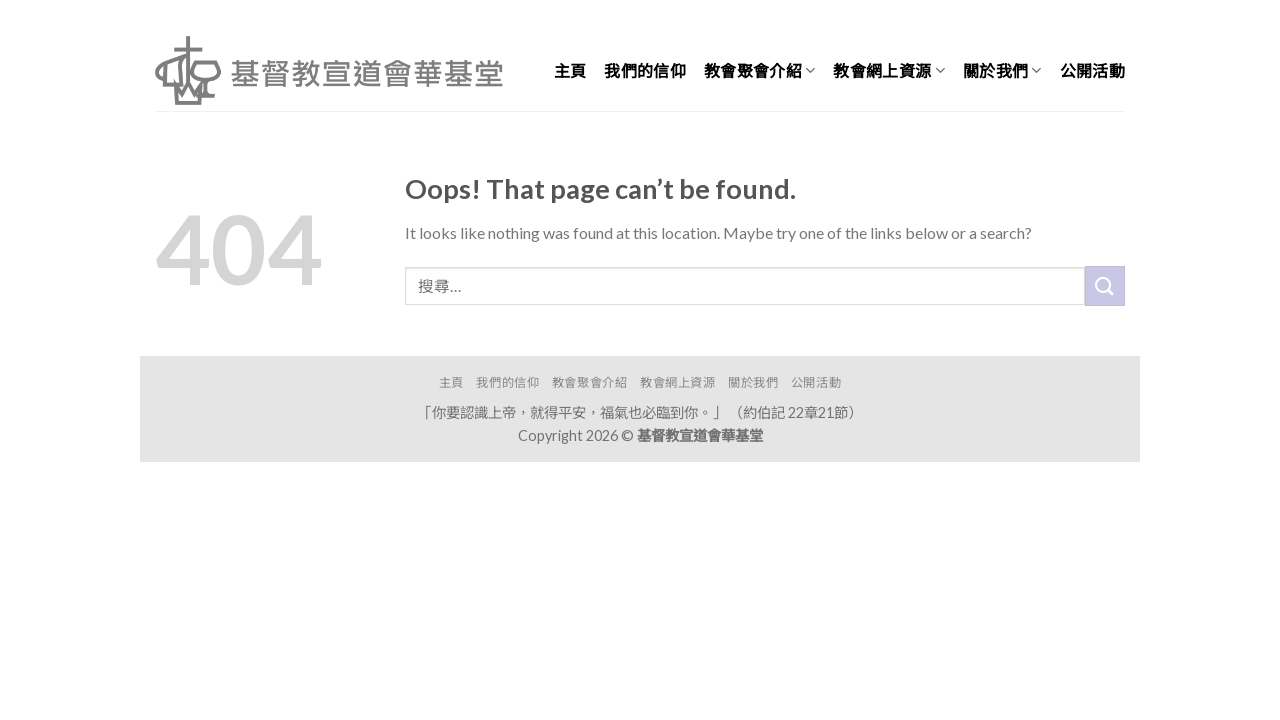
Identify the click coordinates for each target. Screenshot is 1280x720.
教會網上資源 (888, 71)
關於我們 (1002, 71)
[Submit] (1105, 285)
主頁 (570, 70)
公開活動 (1092, 70)
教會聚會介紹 (759, 71)
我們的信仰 (645, 70)
